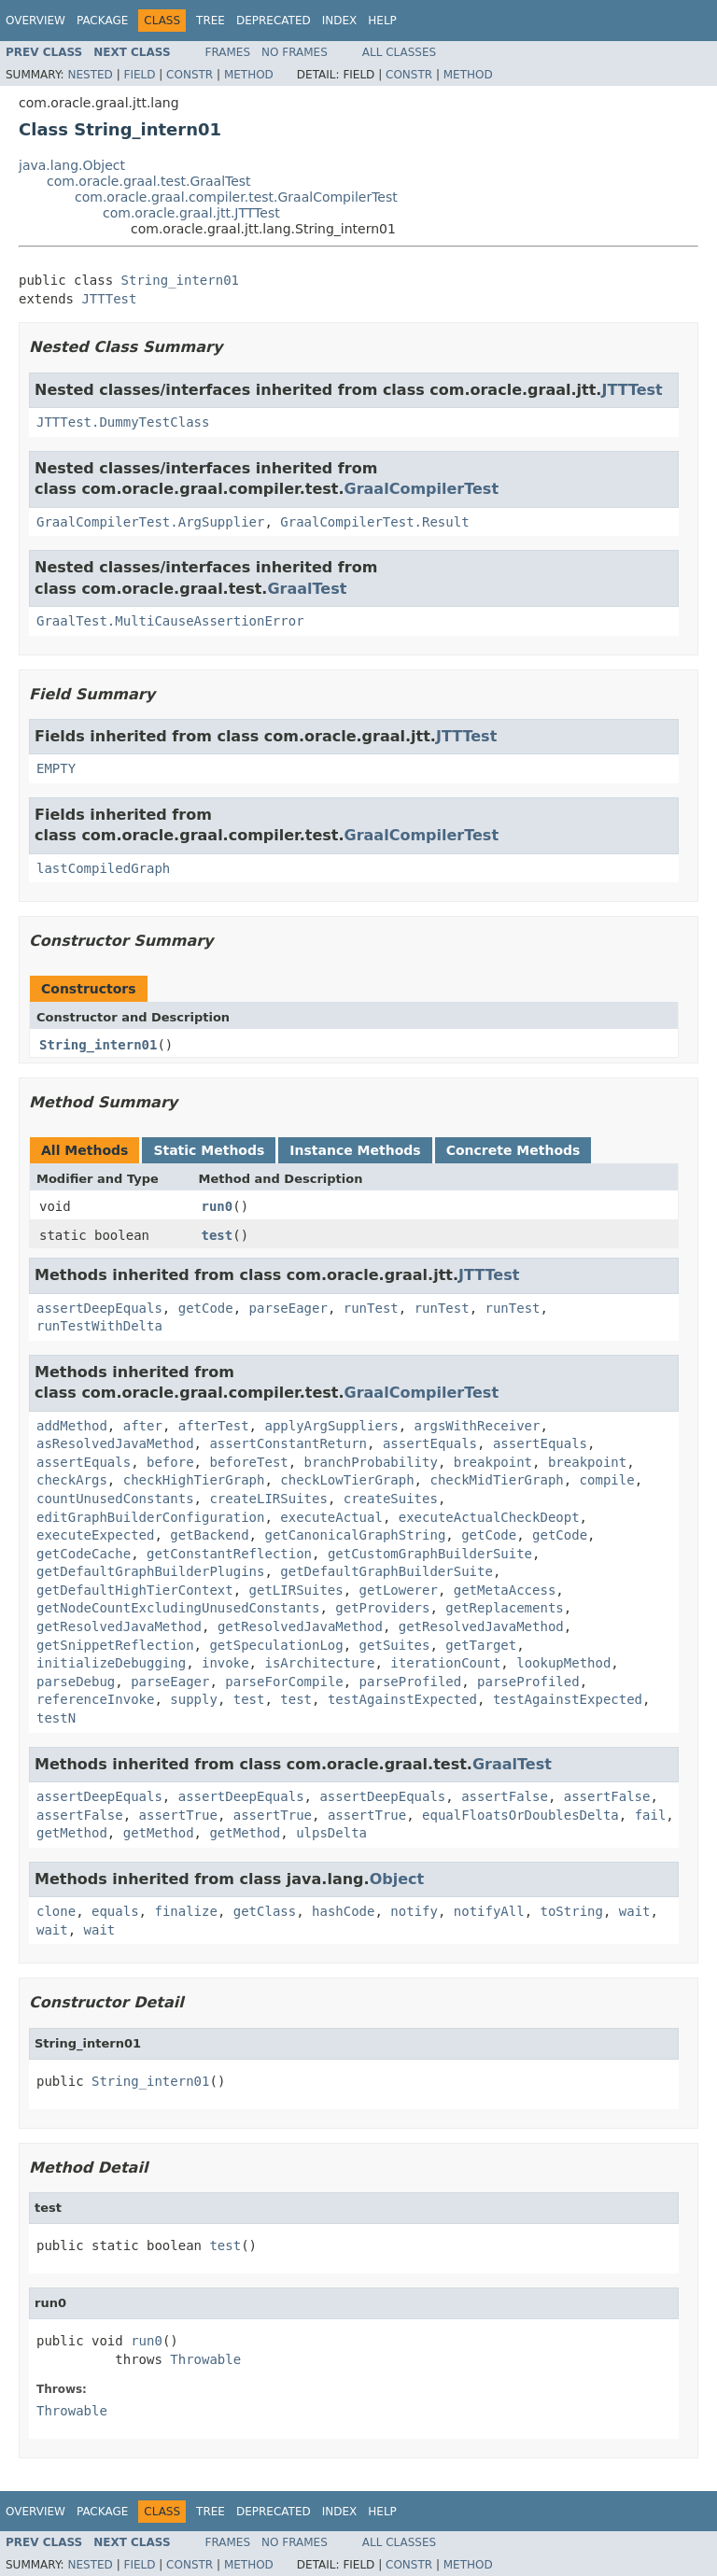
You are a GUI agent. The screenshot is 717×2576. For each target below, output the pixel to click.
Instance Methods (354, 1150)
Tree (210, 20)
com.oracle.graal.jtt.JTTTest (191, 212)
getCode (205, 1308)
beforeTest (248, 1462)
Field (139, 74)
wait (635, 1911)
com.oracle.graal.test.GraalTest (149, 181)
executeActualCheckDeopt (489, 1517)
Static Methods (208, 1150)
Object (397, 1879)
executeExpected (95, 1534)
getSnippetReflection (115, 1645)
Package (102, 20)
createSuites (391, 1498)
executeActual (331, 1517)
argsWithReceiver (478, 1425)
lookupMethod (563, 1662)
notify (414, 1911)
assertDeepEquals (99, 1308)
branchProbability (371, 1462)
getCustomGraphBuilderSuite (430, 1553)
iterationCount (445, 1662)
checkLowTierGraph (347, 1479)
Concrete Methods (513, 1150)
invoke (225, 1662)
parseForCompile (284, 1681)
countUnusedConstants (115, 1498)
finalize (185, 1911)
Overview (35, 20)
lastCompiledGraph (103, 868)
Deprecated (273, 20)
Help (382, 20)
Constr (189, 74)
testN (56, 1717)
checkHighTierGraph (194, 1479)
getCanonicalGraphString (354, 1534)
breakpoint (493, 1462)
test (217, 1235)
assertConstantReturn (288, 1443)
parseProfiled (410, 1681)
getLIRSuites (296, 1590)
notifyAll (489, 1911)
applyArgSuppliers (331, 1425)
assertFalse (504, 1796)
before (170, 1462)
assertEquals (430, 1443)
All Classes (399, 52)
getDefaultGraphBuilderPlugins (150, 1571)
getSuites (394, 1645)
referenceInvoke (95, 1699)
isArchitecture (319, 1662)
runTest (371, 1308)
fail (651, 1815)
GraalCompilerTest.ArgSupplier (150, 521)
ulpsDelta (331, 1832)
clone (56, 1911)
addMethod (71, 1425)
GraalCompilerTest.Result (374, 521)
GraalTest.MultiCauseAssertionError (170, 620)
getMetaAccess (505, 1590)
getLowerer (398, 1590)
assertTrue (178, 1815)
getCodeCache (83, 1553)
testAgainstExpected (402, 1699)
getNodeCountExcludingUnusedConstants (177, 1607)
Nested (89, 74)
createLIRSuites (268, 1498)
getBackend (209, 1534)
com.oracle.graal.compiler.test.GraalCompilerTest (236, 197)
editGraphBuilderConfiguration (150, 1517)
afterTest (213, 1425)
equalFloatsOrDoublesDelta (520, 1815)
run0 (217, 1206)
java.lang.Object (72, 165)
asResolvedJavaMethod (115, 1443)
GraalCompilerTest (421, 489)
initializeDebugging (111, 1662)
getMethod (71, 1832)
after (142, 1425)
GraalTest (306, 589)
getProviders (382, 1607)
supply (194, 1699)
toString (572, 1911)
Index (340, 20)
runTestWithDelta (99, 1325)
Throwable (205, 2359)
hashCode (343, 1911)
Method (249, 74)
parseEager (288, 1308)
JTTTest (108, 298)
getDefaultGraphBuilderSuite (386, 1571)
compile (607, 1479)
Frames (228, 52)
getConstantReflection (229, 1553)
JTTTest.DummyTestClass (122, 422)
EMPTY (56, 768)
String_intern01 (180, 280)
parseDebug (75, 1681)
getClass (264, 1911)
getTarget (480, 1645)
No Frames (294, 52)
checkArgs (71, 1479)
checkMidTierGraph (496, 1479)
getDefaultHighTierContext (134, 1590)
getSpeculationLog (276, 1645)
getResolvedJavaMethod (119, 1626)
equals (115, 1911)
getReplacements (504, 1607)
